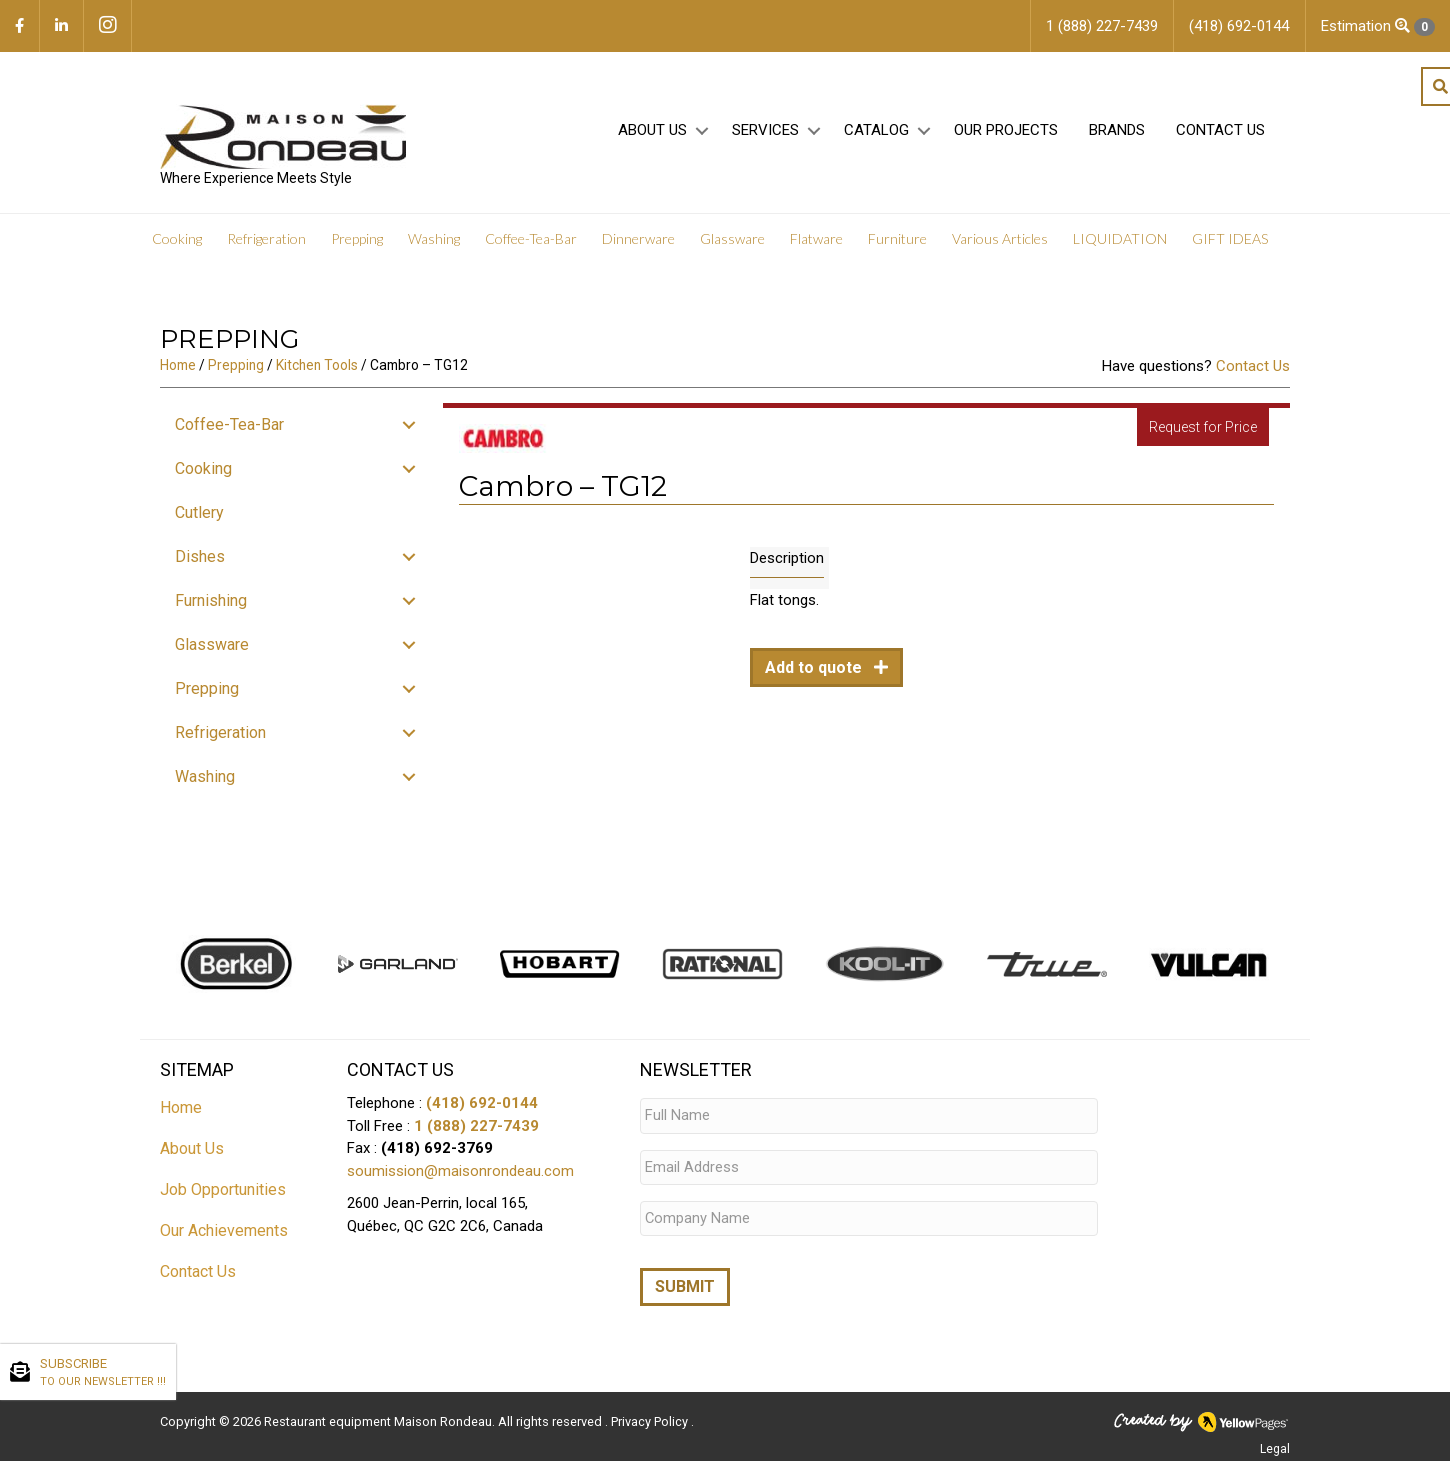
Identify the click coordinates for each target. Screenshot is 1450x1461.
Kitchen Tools (317, 365)
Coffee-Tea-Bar (531, 239)
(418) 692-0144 (482, 1103)
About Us (652, 131)
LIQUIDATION (1120, 239)
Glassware (732, 239)
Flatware (816, 239)
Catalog (876, 131)
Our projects (1006, 131)
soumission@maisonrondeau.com (460, 1171)
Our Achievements (224, 1230)
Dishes (200, 556)
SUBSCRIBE (103, 1373)
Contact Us (1220, 131)
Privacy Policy (651, 1416)
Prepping (357, 239)
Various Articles (1000, 239)
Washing (434, 239)
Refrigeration (266, 239)
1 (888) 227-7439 (476, 1126)
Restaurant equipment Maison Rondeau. (379, 1416)
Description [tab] (787, 558)
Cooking (177, 239)
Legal (1275, 1444)
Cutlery (199, 512)
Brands (1117, 131)
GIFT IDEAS (1230, 239)
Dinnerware (638, 239)
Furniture (897, 239)
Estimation (1378, 26)
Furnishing (211, 600)
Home (178, 365)
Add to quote (815, 667)
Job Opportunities (223, 1189)
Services (765, 131)
